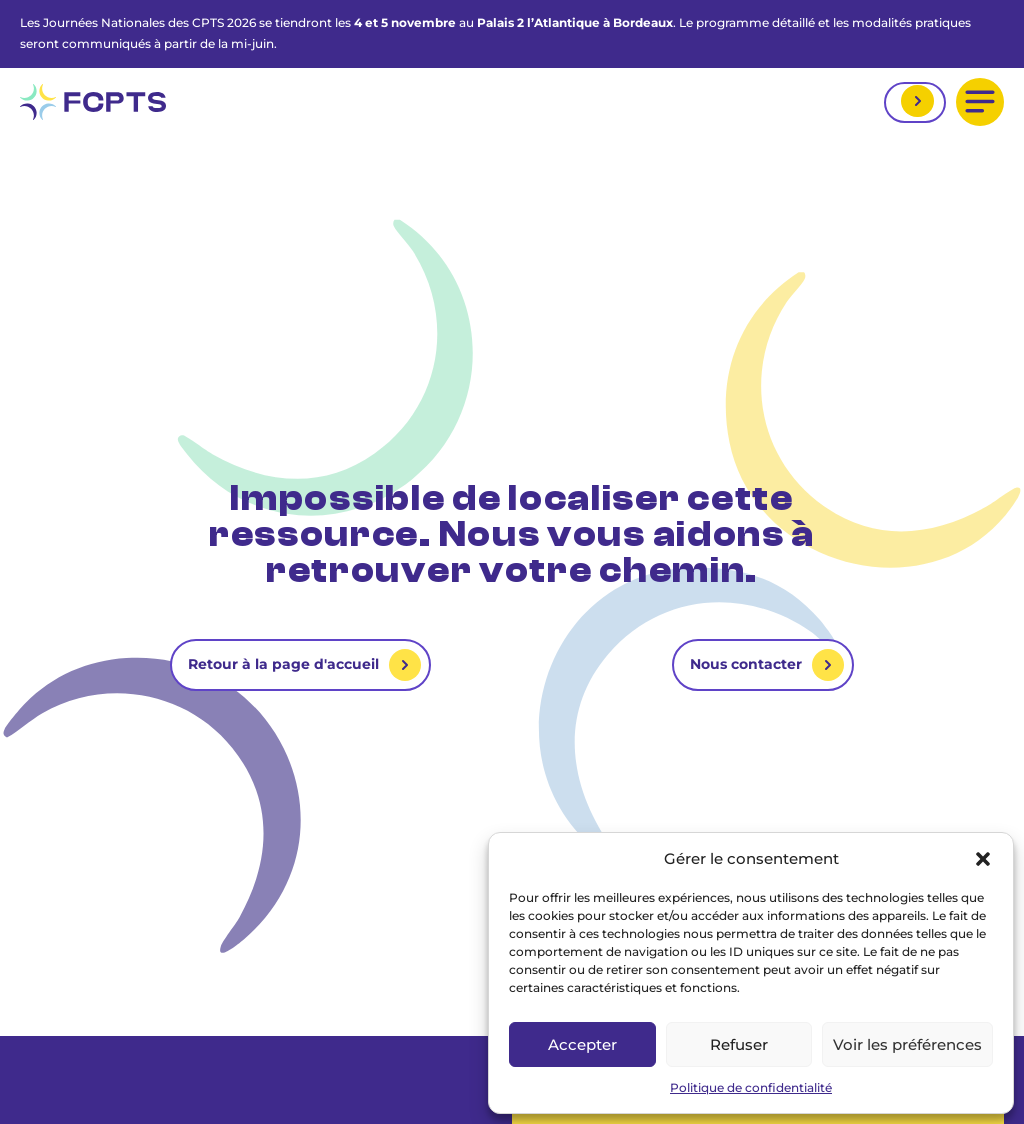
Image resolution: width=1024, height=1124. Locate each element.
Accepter (582, 1044)
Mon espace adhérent (915, 102)
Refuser (739, 1044)
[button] (983, 859)
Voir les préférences (907, 1044)
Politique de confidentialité (751, 1087)
